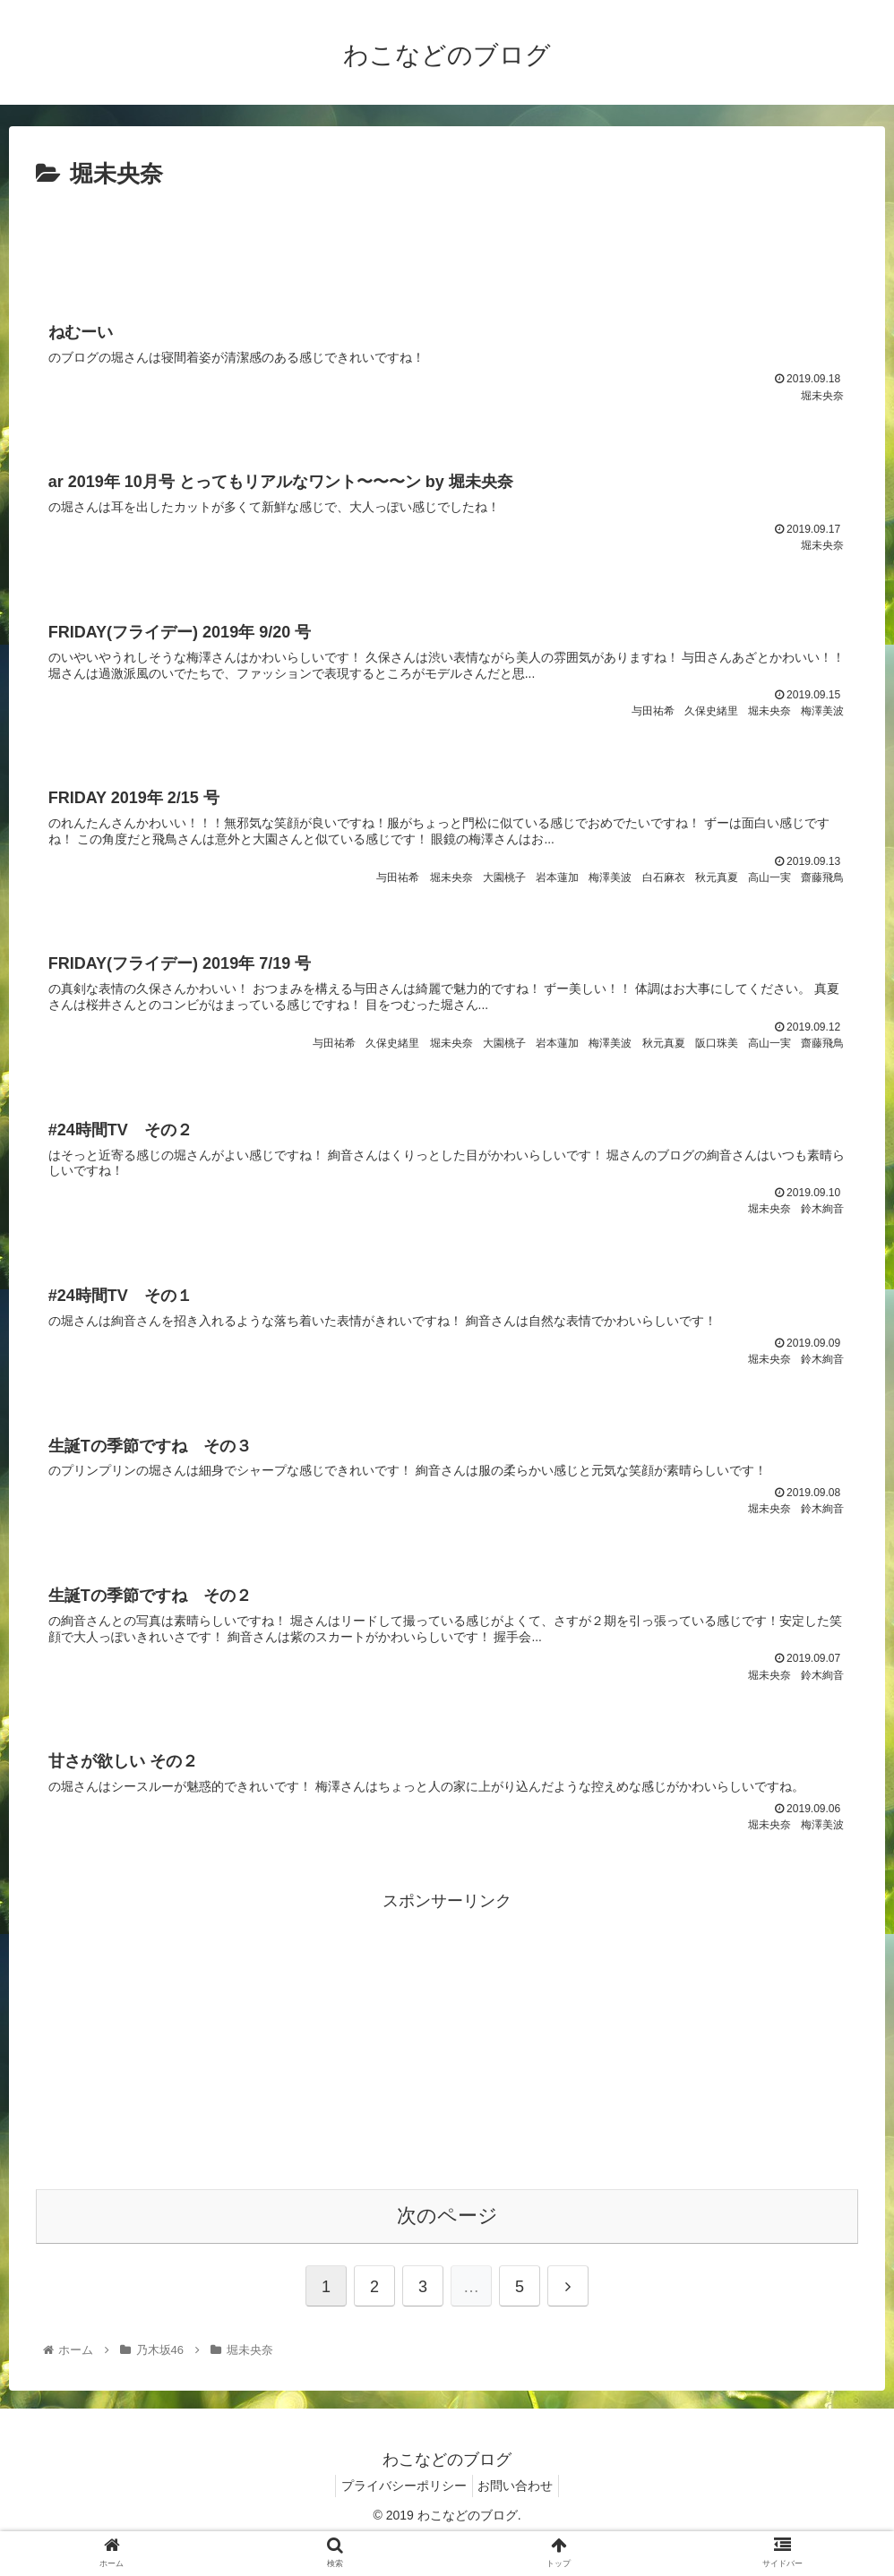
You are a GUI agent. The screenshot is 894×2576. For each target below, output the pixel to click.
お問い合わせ (519, 2520)
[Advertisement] (447, 244)
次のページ (447, 2250)
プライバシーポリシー (400, 2520)
